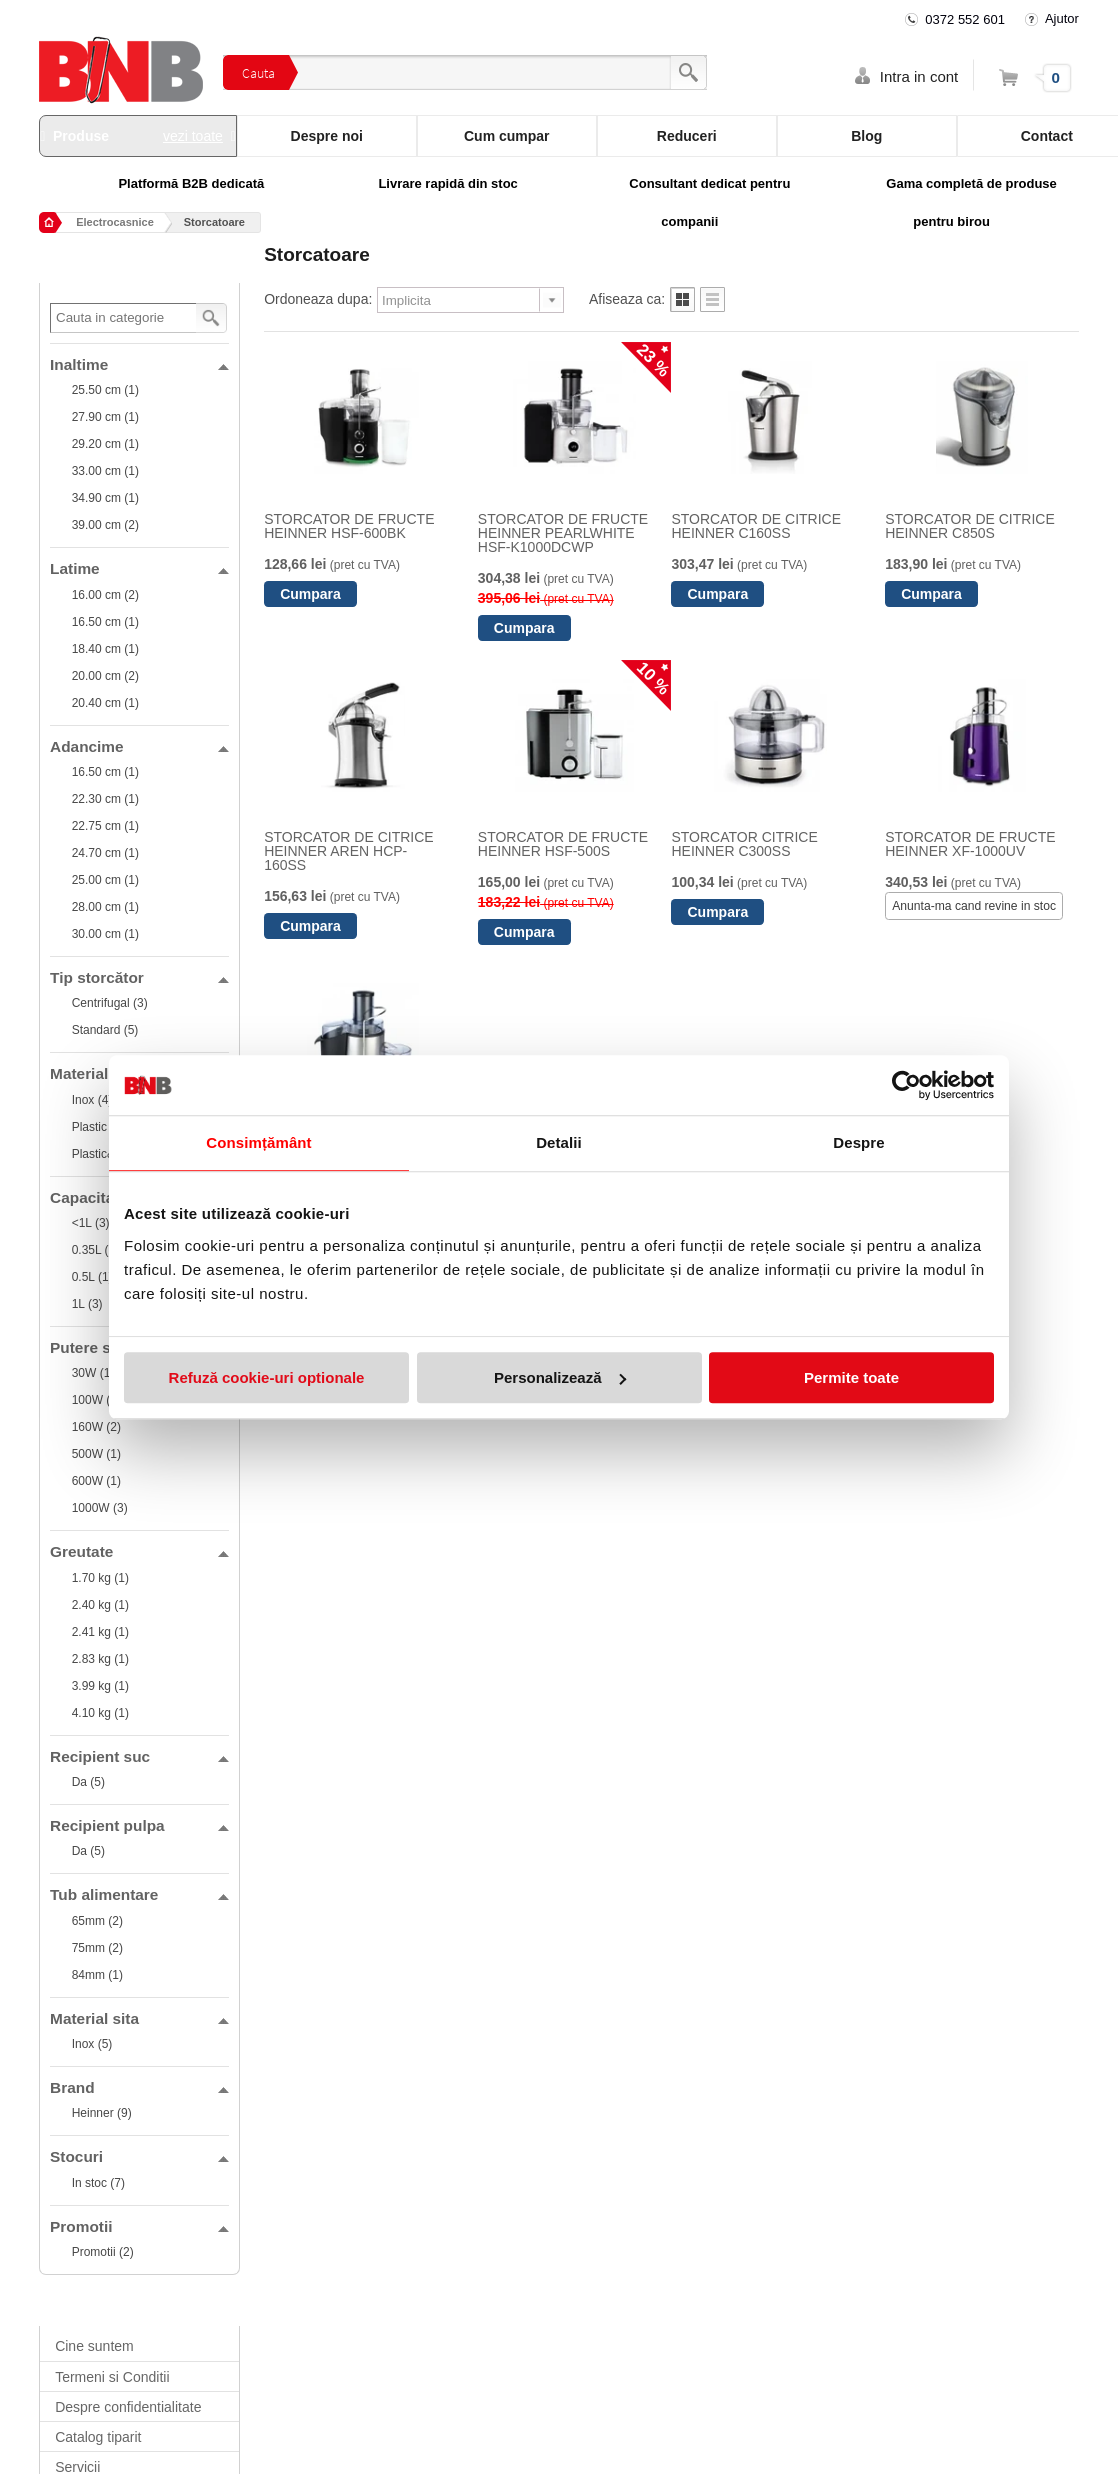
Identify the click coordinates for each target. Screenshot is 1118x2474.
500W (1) (96, 1454)
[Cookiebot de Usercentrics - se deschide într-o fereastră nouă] (906, 1085)
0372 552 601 (965, 19)
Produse (138, 136)
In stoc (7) (98, 2183)
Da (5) (88, 1782)
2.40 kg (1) (100, 1605)
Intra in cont (919, 76)
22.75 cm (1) (105, 826)
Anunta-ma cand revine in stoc (974, 906)
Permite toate (851, 1377)
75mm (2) (97, 1948)
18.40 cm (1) (105, 649)
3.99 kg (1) (100, 1686)
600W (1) (96, 1481)
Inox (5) (92, 2044)
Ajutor (1062, 18)
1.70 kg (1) (100, 1578)
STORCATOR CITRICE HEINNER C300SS (744, 844)
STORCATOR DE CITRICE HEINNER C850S (970, 526)
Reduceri (687, 136)
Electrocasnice (115, 222)
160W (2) (96, 1427)
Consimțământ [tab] (258, 1142)
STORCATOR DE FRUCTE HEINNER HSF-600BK (349, 526)
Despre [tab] (858, 1142)
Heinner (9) (102, 2113)
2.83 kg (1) (100, 1659)
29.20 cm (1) (105, 444)
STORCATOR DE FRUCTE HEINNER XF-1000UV (970, 844)
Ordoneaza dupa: (318, 299)
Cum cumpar (507, 136)
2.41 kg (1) (100, 1632)
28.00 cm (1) (105, 907)
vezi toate (193, 136)
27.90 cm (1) (105, 417)
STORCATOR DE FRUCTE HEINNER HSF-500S (563, 844)
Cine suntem (94, 2346)
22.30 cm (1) (105, 799)
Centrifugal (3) (110, 1003)
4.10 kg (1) (100, 1713)
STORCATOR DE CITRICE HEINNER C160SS (756, 526)
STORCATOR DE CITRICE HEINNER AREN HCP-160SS (349, 851)
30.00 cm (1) (105, 934)
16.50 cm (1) (105, 622)
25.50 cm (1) (105, 390)
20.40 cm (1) (105, 703)
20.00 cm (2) (105, 676)
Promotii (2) (103, 2252)
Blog (866, 136)
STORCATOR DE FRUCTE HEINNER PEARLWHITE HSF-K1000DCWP (563, 533)
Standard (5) (105, 1030)
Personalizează (560, 1377)
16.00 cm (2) (105, 595)
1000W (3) (100, 1508)
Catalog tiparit (98, 2437)
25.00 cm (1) (105, 880)
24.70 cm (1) (105, 853)
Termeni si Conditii (112, 2377)
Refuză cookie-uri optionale (267, 1377)
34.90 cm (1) (105, 498)
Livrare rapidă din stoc (447, 183)
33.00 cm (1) (105, 471)
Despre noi (327, 136)
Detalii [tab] (559, 1142)
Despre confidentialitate (128, 2407)
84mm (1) (97, 1975)
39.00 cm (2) (105, 525)
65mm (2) (97, 1921)
